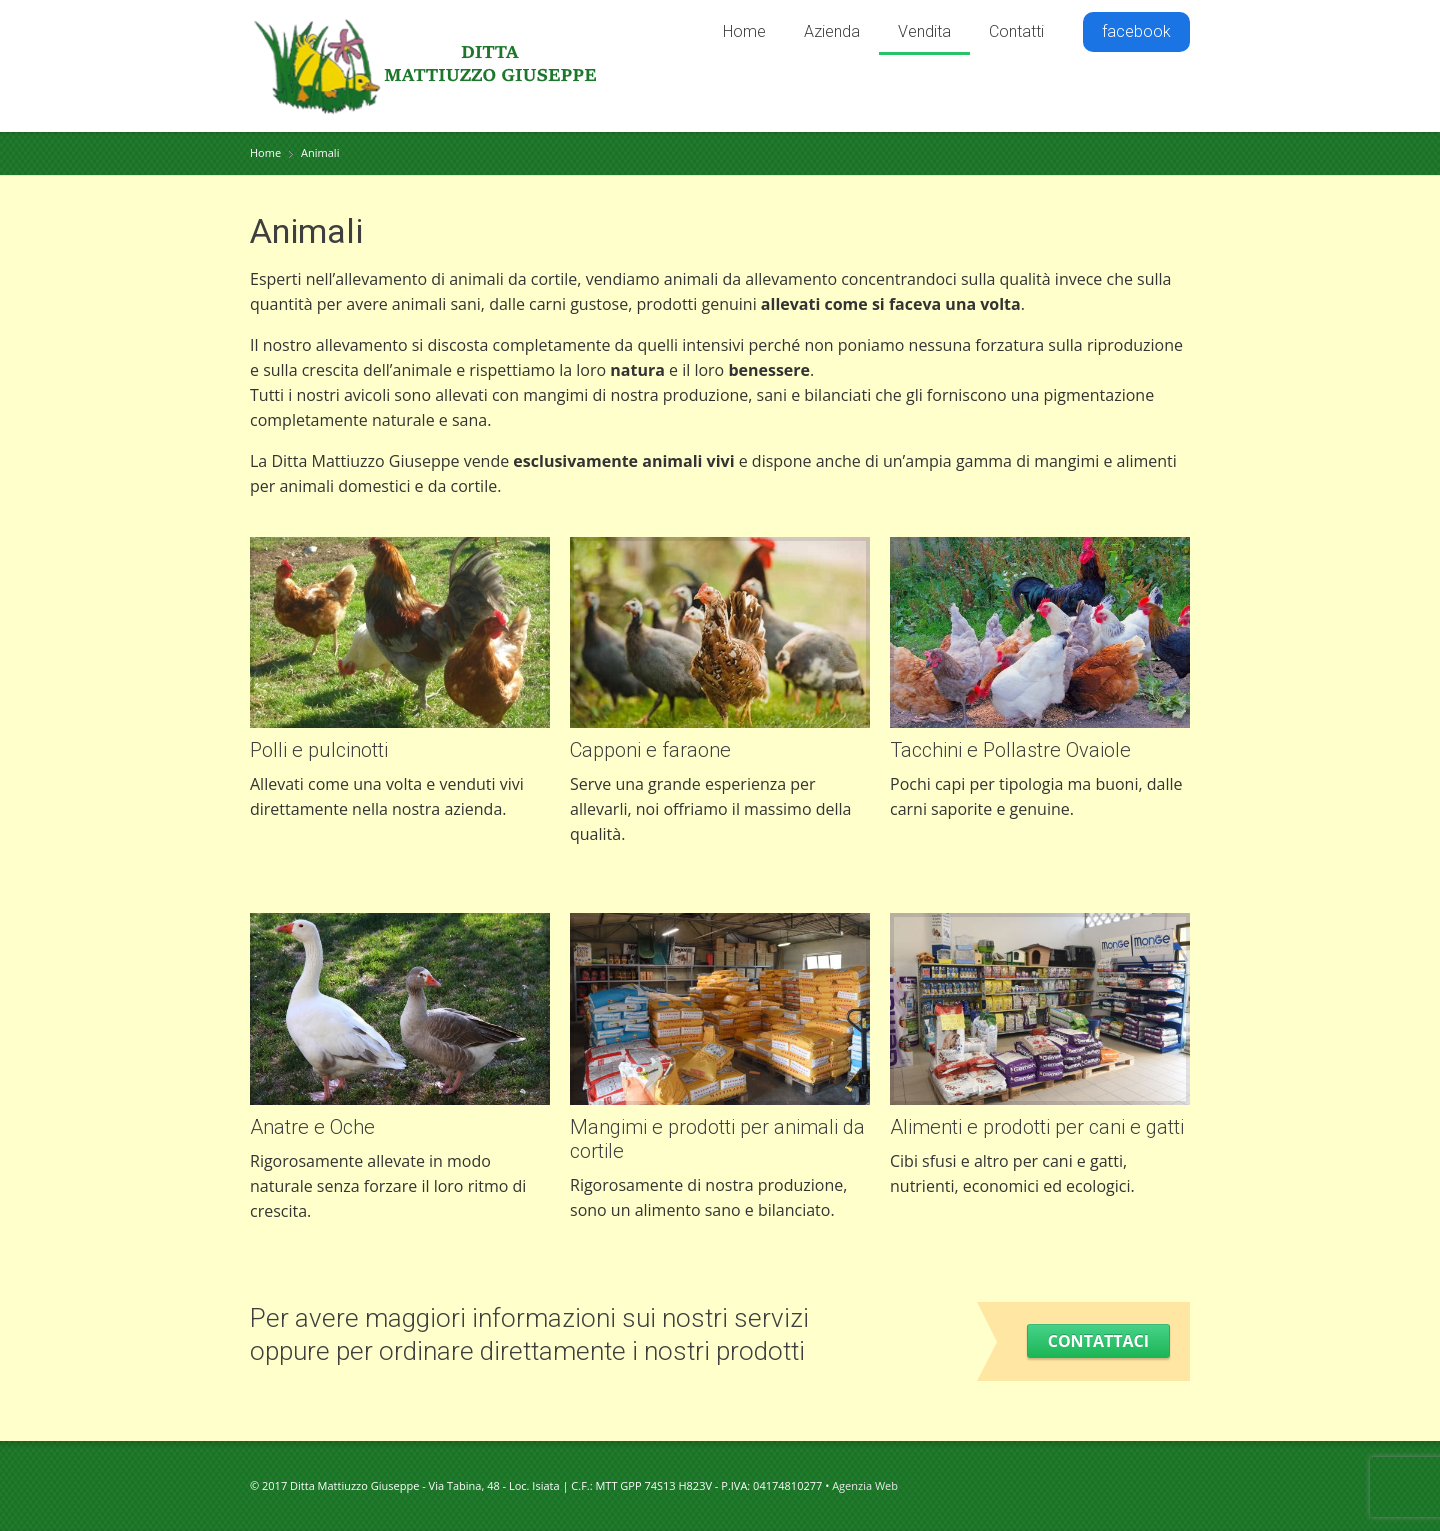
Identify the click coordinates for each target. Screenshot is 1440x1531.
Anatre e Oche (312, 1127)
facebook (1136, 31)
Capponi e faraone (650, 750)
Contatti (1016, 31)
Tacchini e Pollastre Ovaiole (1010, 750)
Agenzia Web (865, 1485)
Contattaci (1098, 1341)
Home (744, 31)
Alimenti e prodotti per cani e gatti (1037, 1127)
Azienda (832, 31)
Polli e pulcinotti (319, 750)
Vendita (924, 31)
